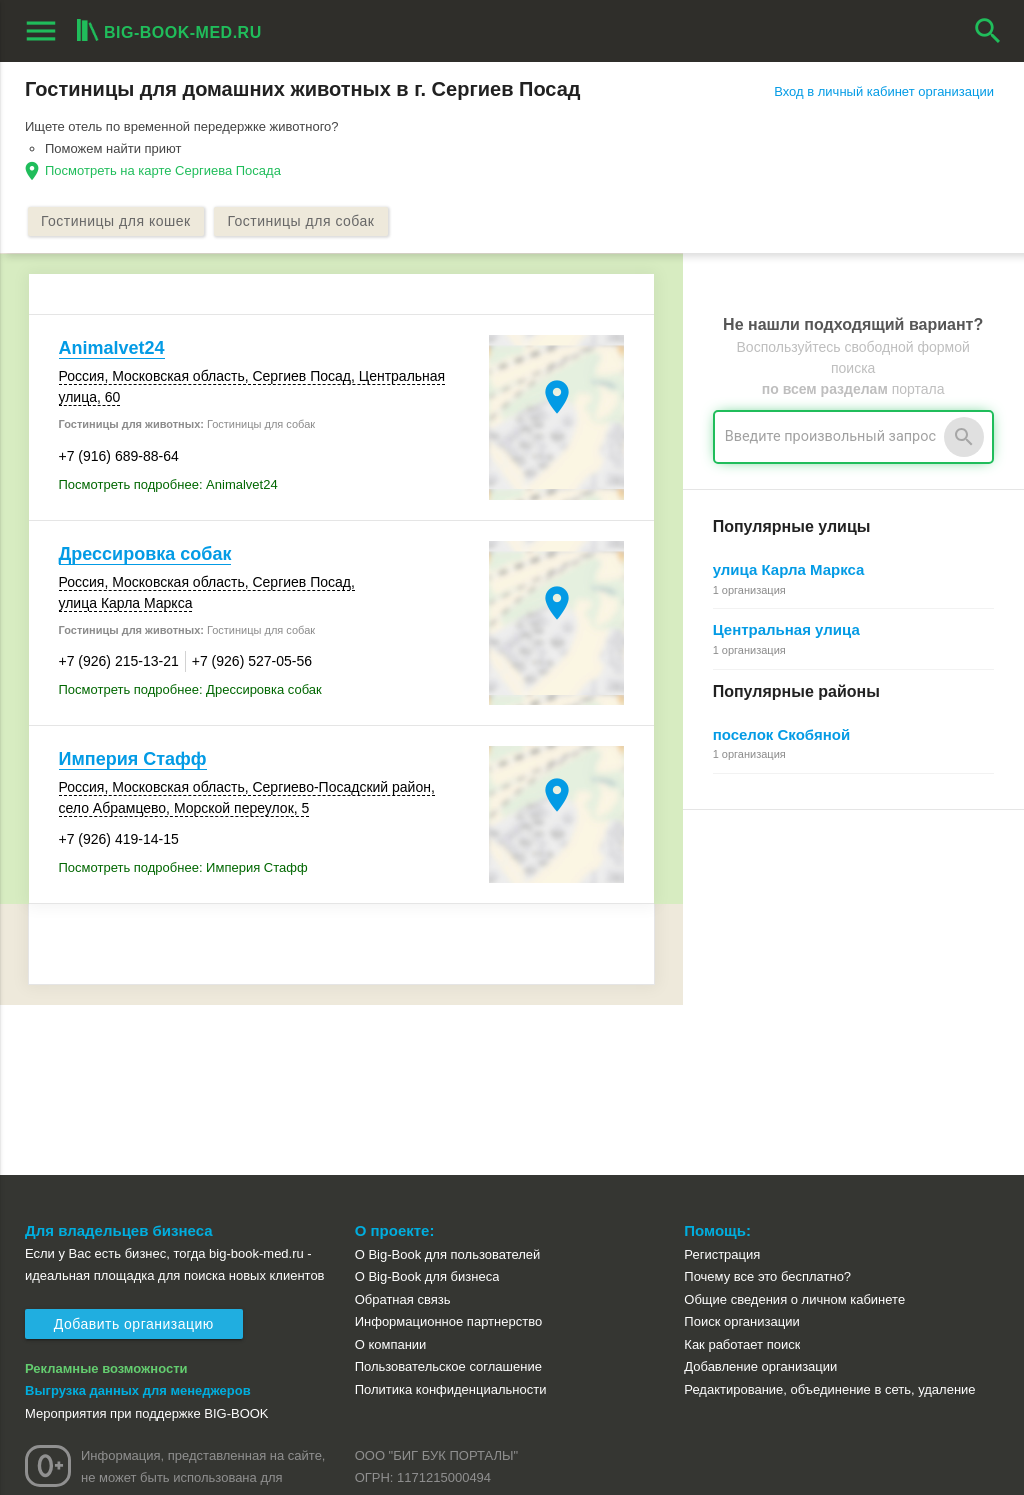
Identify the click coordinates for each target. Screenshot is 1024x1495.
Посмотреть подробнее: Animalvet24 (168, 484)
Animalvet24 (112, 349)
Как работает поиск (742, 1175)
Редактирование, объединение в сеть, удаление (829, 1220)
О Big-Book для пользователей (448, 1084)
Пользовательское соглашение (448, 1197)
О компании (391, 1175)
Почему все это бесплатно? (767, 1107)
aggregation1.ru (355, 1471)
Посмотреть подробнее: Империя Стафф (183, 868)
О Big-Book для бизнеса (427, 1107)
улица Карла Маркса (789, 570)
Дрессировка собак (145, 554)
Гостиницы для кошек (118, 222)
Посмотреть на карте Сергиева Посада (163, 170)
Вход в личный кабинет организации (884, 91)
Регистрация (722, 1084)
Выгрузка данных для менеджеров (138, 1221)
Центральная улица (786, 630)
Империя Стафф (133, 760)
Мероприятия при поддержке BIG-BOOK (147, 1243)
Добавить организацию (134, 1155)
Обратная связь (403, 1129)
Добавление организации (760, 1197)
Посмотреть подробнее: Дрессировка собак (190, 690)
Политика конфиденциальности (451, 1220)
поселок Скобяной (781, 734)
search (988, 31)
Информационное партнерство (448, 1152)
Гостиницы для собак (305, 222)
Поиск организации (741, 1152)
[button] (639, 1450)
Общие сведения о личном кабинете (794, 1129)
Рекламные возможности (106, 1198)
